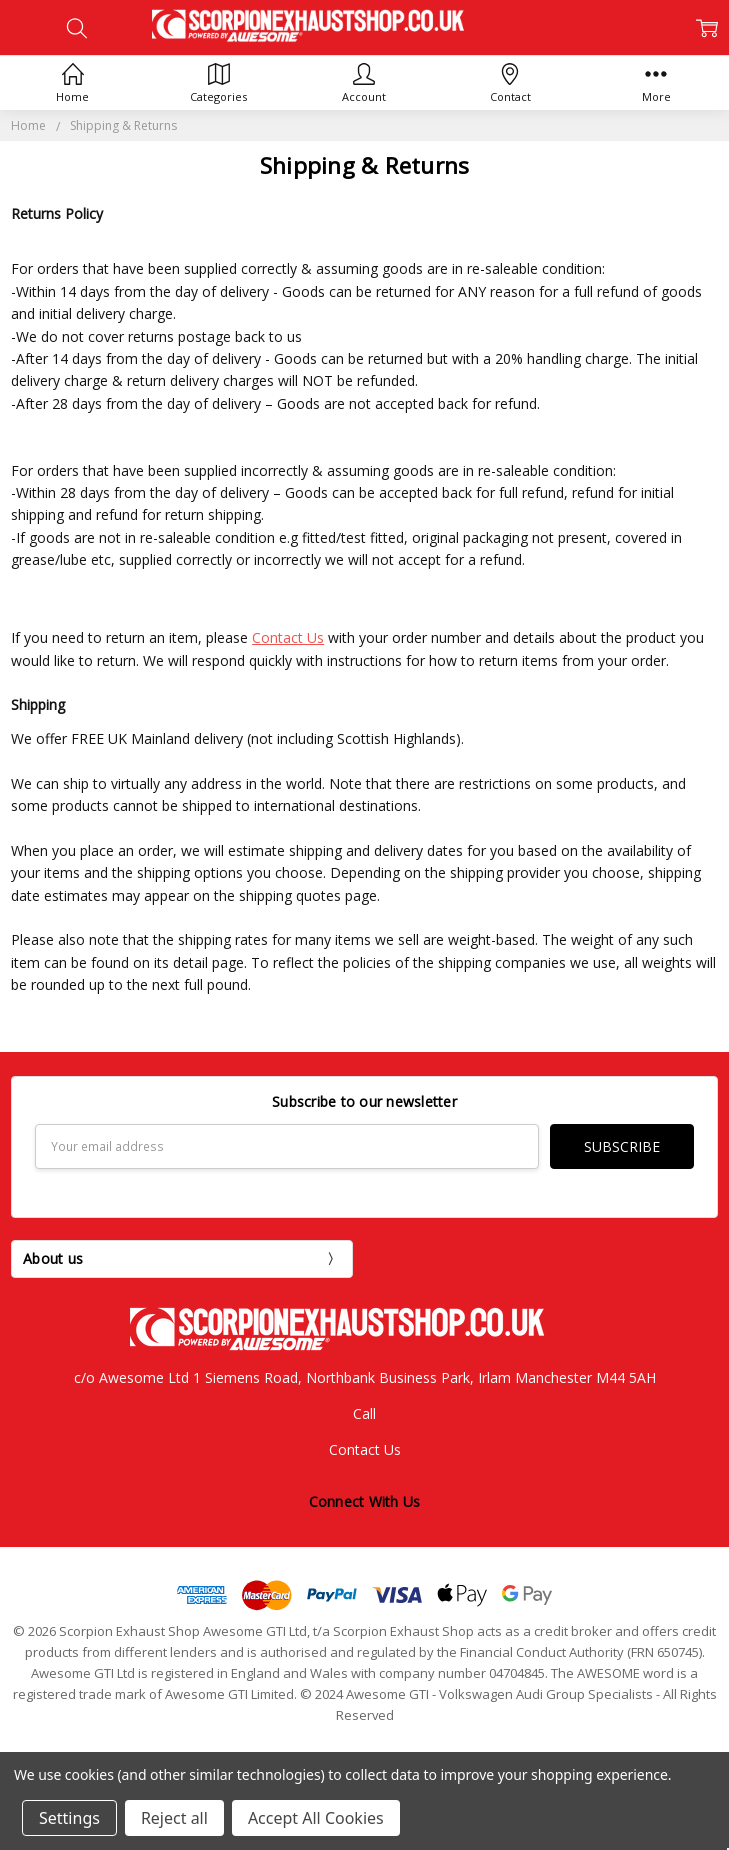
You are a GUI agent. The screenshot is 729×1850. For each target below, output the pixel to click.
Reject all (174, 1818)
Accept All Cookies (316, 1818)
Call (364, 1413)
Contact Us (288, 637)
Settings (69, 1818)
